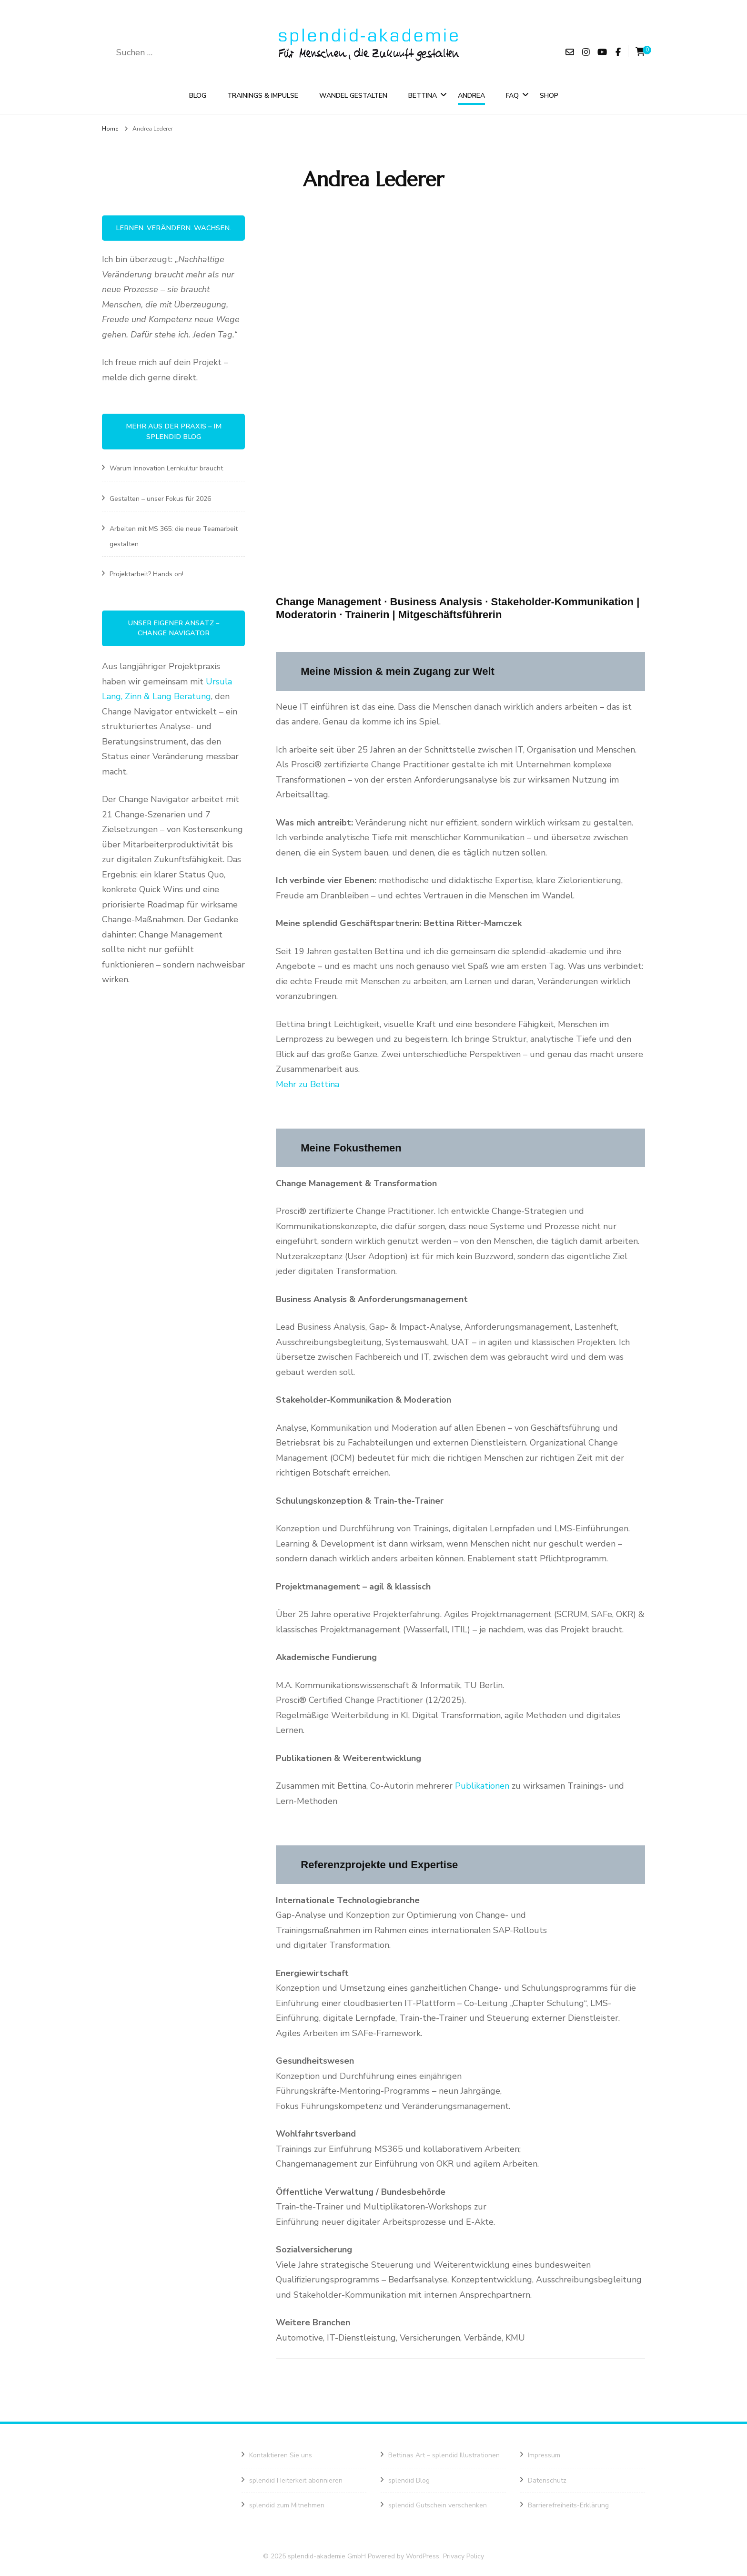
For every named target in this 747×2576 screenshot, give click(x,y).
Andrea (471, 98)
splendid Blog (409, 2485)
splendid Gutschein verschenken (437, 2510)
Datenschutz (547, 2485)
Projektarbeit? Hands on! (146, 579)
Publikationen (483, 1791)
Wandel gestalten (353, 98)
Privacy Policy (463, 2561)
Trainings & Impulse (262, 98)
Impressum (544, 2460)
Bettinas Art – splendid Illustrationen (444, 2460)
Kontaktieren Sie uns (280, 2460)
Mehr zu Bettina (307, 1089)
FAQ (512, 98)
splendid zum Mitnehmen (286, 2510)
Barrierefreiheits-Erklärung (568, 2510)
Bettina (422, 98)
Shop (549, 98)
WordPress (422, 2561)
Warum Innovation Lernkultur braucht (166, 474)
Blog (197, 98)
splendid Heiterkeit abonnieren (296, 2485)
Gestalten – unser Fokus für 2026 (160, 504)
